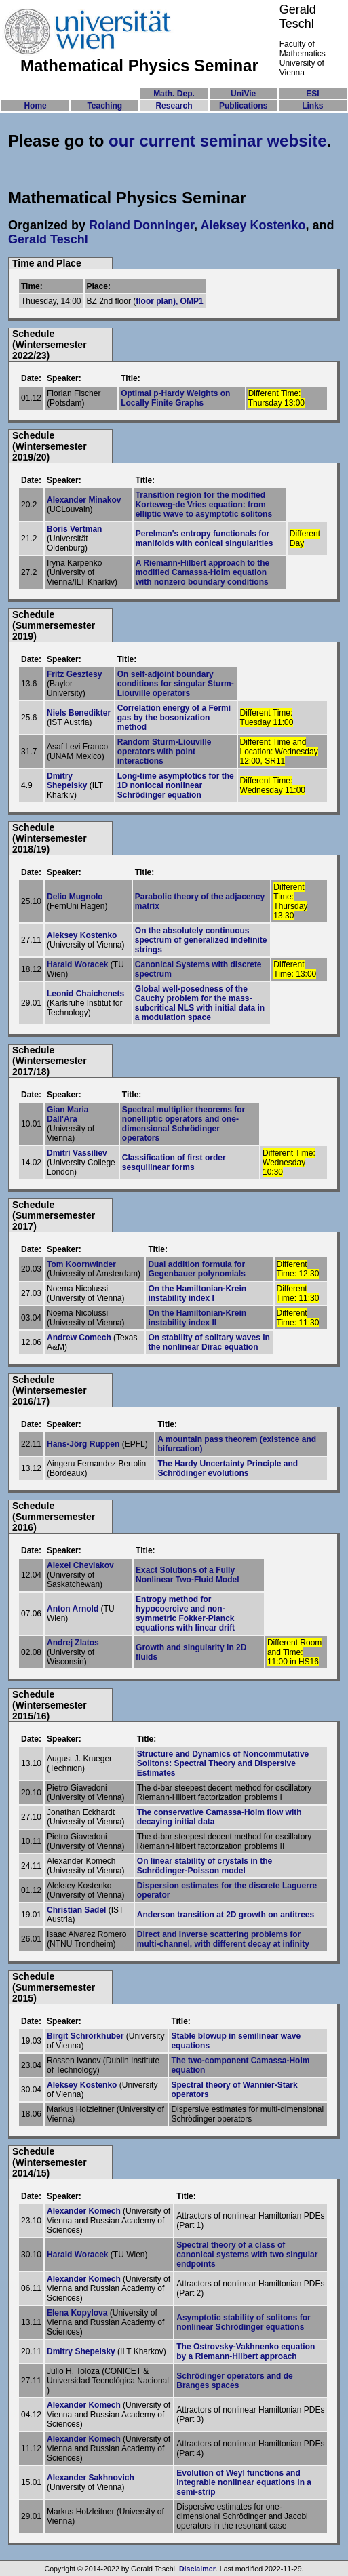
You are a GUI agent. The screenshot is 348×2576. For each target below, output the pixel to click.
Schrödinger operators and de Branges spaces (234, 2380)
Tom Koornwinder (81, 1264)
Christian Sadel (76, 1910)
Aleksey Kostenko (252, 225)
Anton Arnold (72, 1609)
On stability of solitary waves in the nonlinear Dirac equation (208, 1342)
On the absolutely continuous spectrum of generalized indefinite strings (201, 940)
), (176, 301)
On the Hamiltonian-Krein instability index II (197, 1317)
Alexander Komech (84, 2211)
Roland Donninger (141, 225)
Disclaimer (197, 2568)
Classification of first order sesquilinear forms (174, 1162)
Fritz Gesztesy (74, 674)
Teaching (104, 106)
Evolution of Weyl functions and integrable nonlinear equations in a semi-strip (243, 2482)
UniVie (243, 93)
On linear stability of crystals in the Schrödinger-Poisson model (204, 1865)
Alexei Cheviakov (80, 1565)
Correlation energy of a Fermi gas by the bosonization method (174, 717)
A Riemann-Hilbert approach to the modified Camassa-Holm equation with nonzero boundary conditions (203, 572)
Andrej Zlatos (73, 1642)
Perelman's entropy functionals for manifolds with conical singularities (204, 538)
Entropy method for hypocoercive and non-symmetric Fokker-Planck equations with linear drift (185, 1614)
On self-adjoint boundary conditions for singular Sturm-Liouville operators (175, 683)
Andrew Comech (79, 1337)
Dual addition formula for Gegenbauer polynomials (196, 1269)
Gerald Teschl (48, 239)
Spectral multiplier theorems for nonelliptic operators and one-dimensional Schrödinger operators (183, 1124)
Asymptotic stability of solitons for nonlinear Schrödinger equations (243, 2322)
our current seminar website (217, 141)
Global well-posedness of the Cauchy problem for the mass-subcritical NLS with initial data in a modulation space (200, 1003)
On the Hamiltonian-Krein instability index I (197, 1293)
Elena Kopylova (77, 2313)
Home (35, 106)
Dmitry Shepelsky (67, 780)
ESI (312, 93)
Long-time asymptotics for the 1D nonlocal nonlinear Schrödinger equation (175, 785)
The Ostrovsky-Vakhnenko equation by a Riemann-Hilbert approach (245, 2351)
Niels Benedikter (79, 713)
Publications (243, 106)
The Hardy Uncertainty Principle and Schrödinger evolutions (227, 1468)
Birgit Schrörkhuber (85, 2036)
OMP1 (192, 301)
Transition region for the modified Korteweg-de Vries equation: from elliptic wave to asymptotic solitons (204, 504)
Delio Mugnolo (75, 896)
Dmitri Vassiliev (77, 1153)
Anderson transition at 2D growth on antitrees (225, 1914)
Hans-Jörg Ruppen (83, 1444)
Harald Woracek (78, 964)
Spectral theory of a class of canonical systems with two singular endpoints (246, 2254)
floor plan (154, 301)
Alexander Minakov (84, 500)
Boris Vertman (74, 529)
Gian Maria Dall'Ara (67, 1114)
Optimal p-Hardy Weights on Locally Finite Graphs (175, 398)
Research (173, 106)
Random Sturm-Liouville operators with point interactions (164, 751)
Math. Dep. (174, 93)
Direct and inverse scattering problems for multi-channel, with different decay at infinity (223, 1939)
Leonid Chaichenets (85, 993)
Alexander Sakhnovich (90, 2477)
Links (312, 106)
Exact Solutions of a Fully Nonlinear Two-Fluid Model (187, 1574)
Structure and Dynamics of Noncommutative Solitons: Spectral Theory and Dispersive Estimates (223, 1763)
